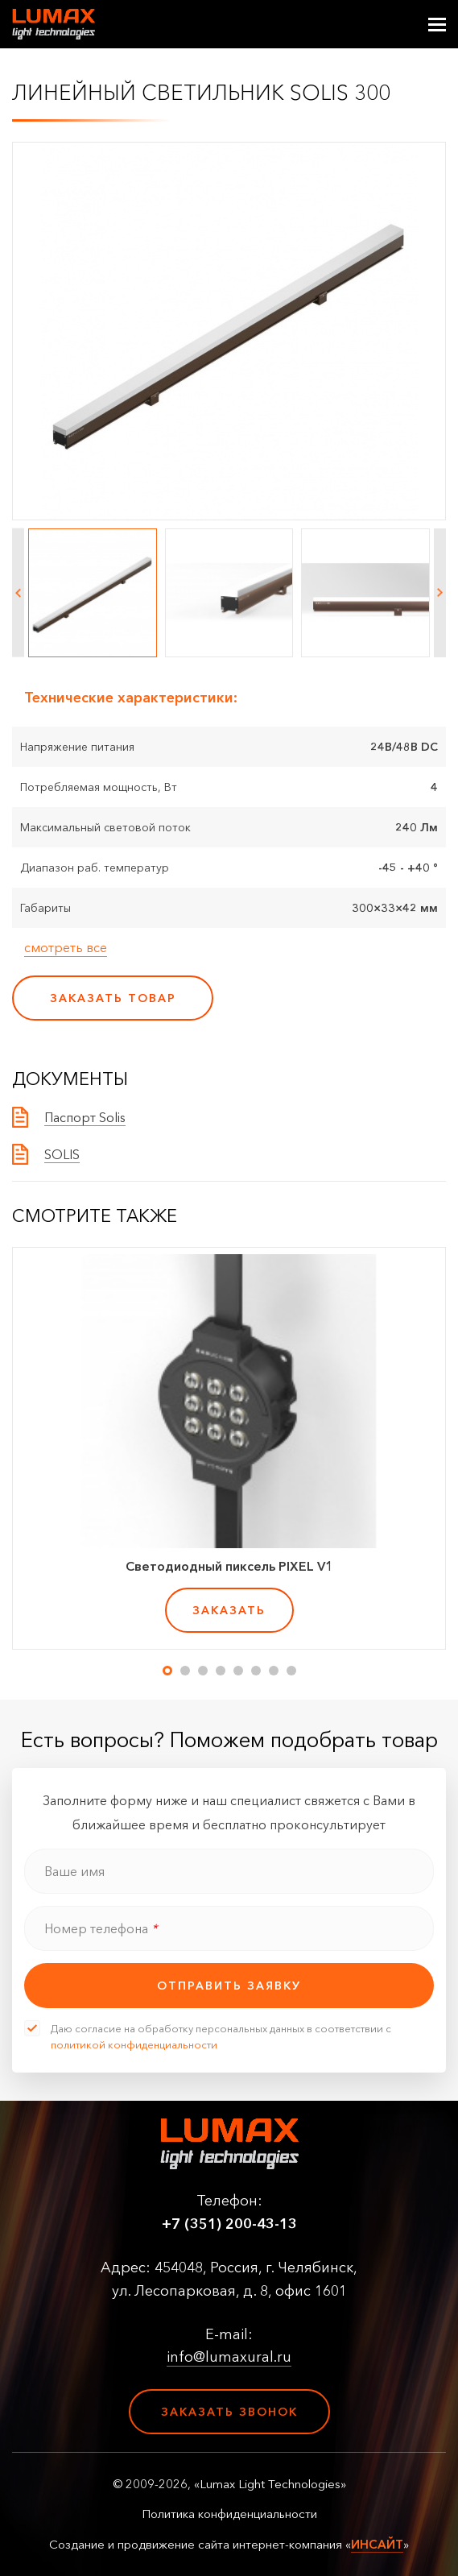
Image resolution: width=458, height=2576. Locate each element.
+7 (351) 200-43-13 (229, 2224)
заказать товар (113, 998)
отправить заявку (229, 1985)
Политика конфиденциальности (229, 2514)
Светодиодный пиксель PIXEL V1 (229, 1566)
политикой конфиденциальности (134, 2044)
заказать (229, 1610)
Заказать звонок (229, 2411)
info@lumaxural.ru (229, 2357)
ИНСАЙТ (377, 2544)
